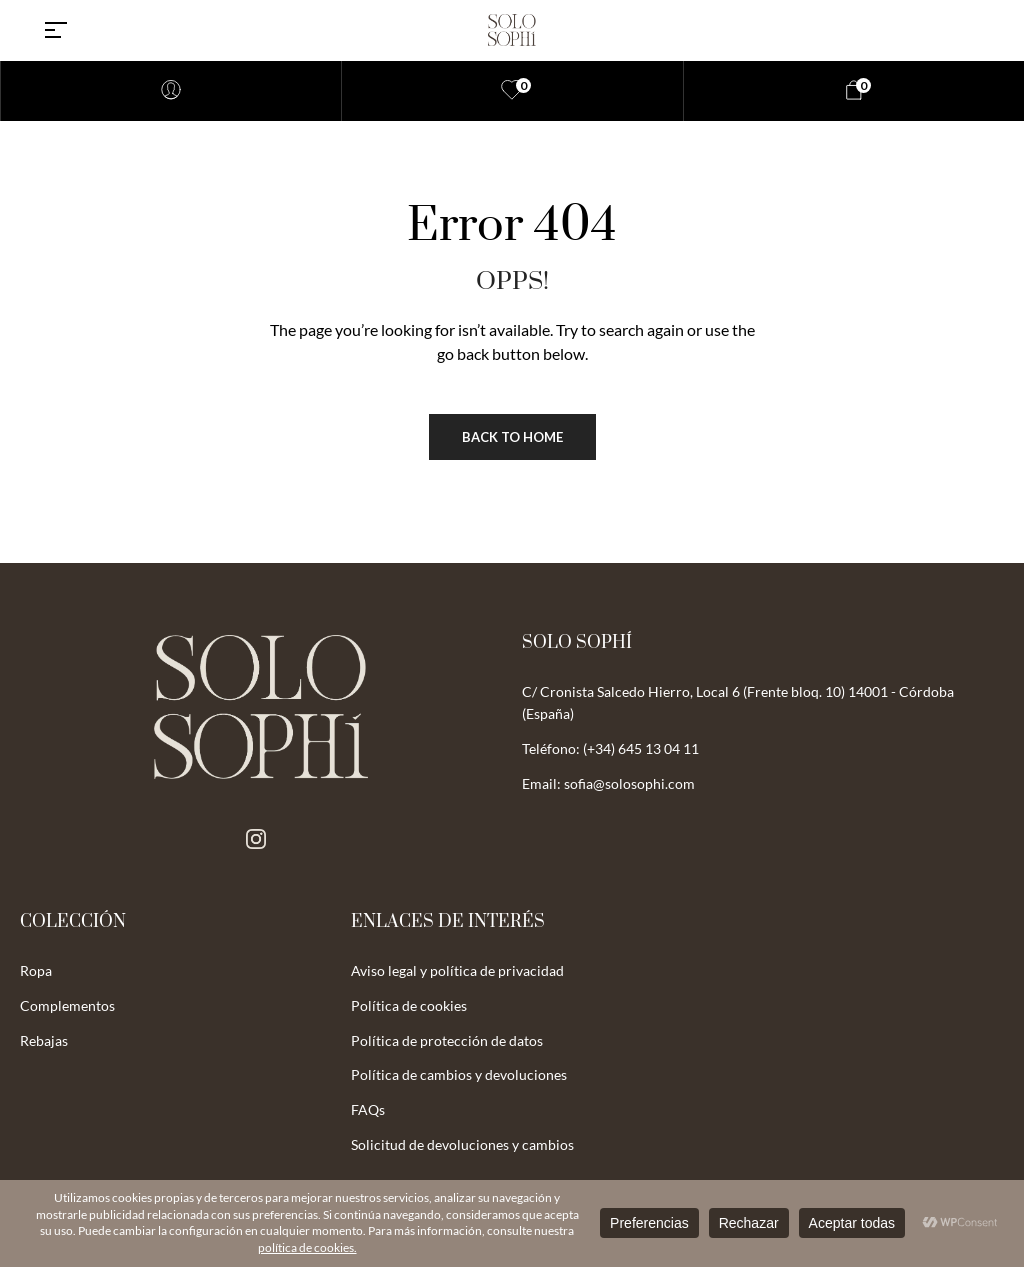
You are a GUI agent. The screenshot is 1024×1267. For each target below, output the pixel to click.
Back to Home (512, 437)
